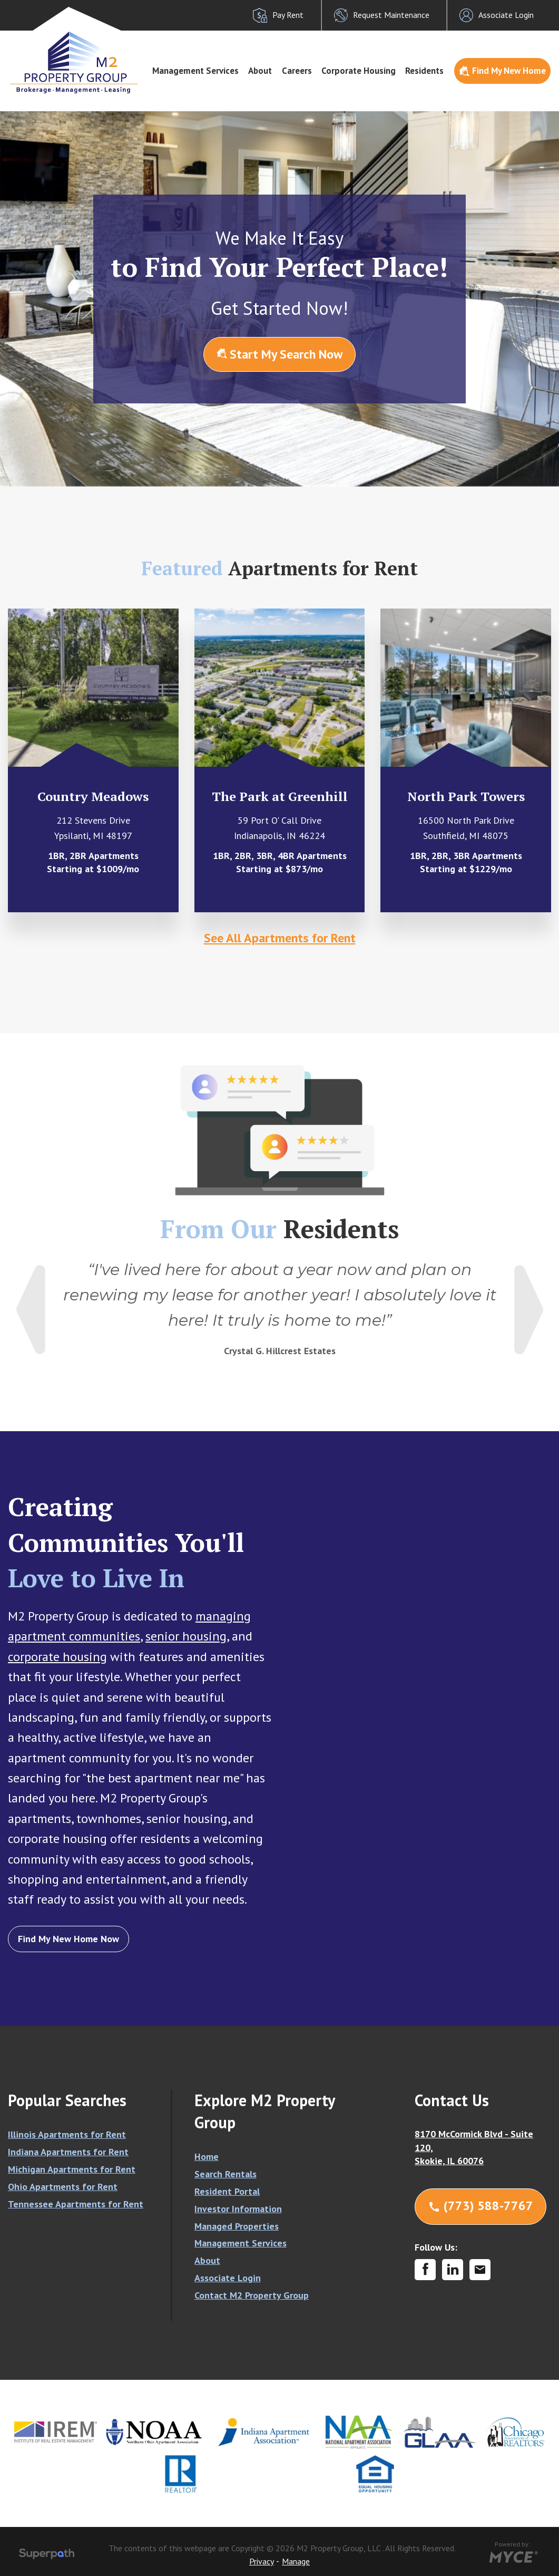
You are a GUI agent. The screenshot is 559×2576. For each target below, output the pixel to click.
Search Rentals (225, 2174)
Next (528, 1309)
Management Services (195, 70)
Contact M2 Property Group (251, 2295)
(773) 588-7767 (480, 2205)
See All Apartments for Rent (280, 938)
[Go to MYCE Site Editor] (512, 2555)
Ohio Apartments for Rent (62, 2187)
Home (206, 2156)
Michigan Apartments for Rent (71, 2169)
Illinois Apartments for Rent (67, 2134)
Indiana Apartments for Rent (68, 2152)
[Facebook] (425, 2269)
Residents (424, 70)
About (260, 70)
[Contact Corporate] (480, 2269)
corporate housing (57, 1656)
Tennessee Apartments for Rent (75, 2204)
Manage (296, 2561)
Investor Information (238, 2209)
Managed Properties (236, 2226)
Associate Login (227, 2278)
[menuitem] (195, 71)
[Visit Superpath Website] (46, 2555)
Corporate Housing (358, 70)
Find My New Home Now (68, 1939)
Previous (30, 1309)
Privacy (261, 2561)
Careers (297, 70)
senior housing (186, 1636)
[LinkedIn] (452, 2269)
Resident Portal (227, 2191)
